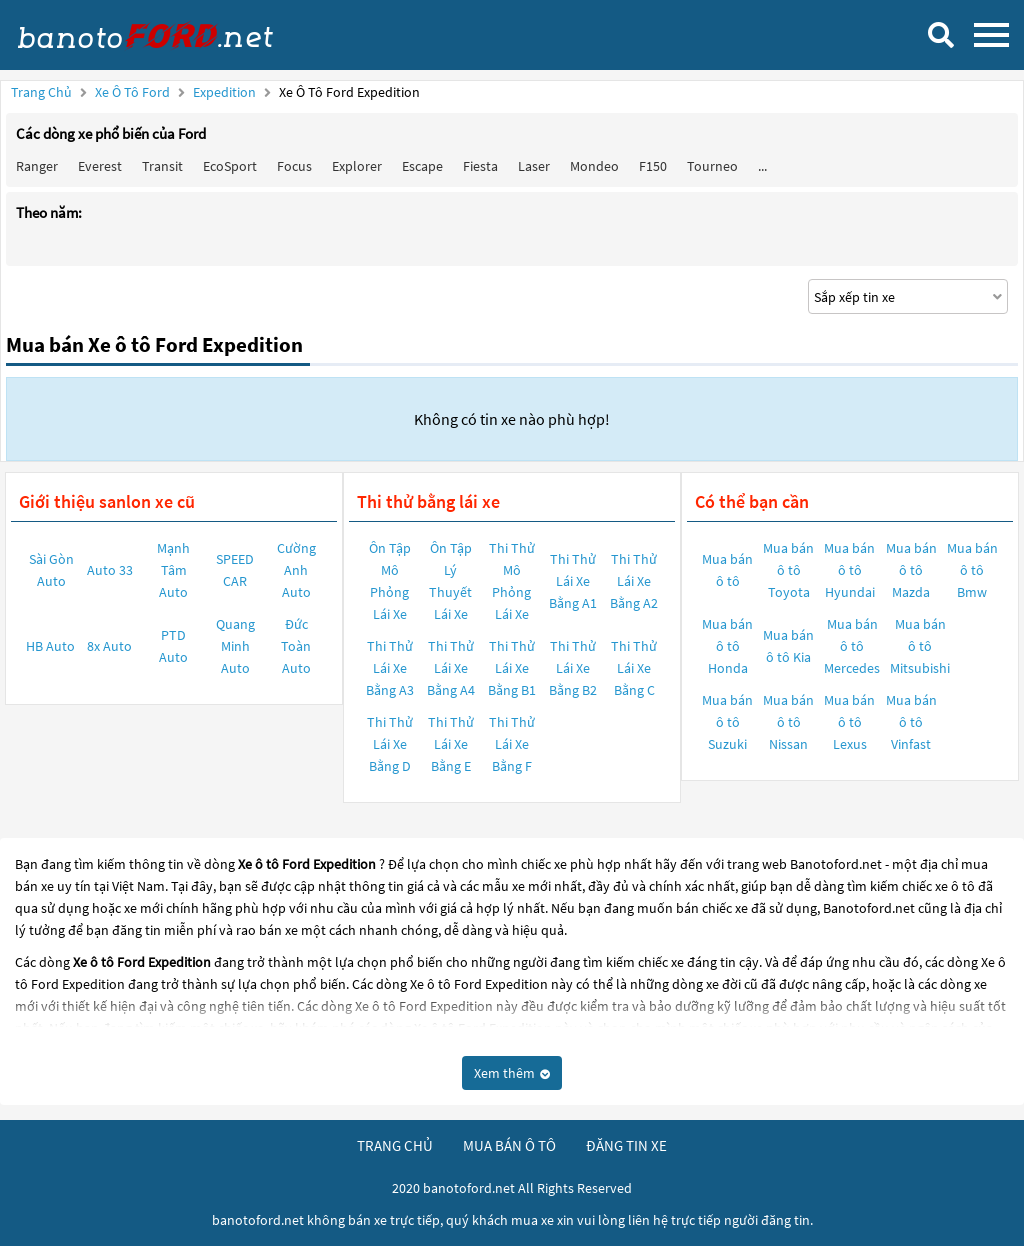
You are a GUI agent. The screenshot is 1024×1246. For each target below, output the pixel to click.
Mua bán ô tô (727, 570)
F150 (653, 166)
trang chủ (395, 1145)
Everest (100, 166)
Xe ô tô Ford (132, 92)
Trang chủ (41, 92)
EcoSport (230, 166)
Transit (162, 166)
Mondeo (594, 166)
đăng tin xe (626, 1145)
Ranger (37, 166)
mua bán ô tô (509, 1145)
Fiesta (480, 166)
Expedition (226, 92)
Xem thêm (512, 1073)
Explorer (357, 166)
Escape (422, 166)
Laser (534, 166)
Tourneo (712, 166)
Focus (294, 166)
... (762, 166)
